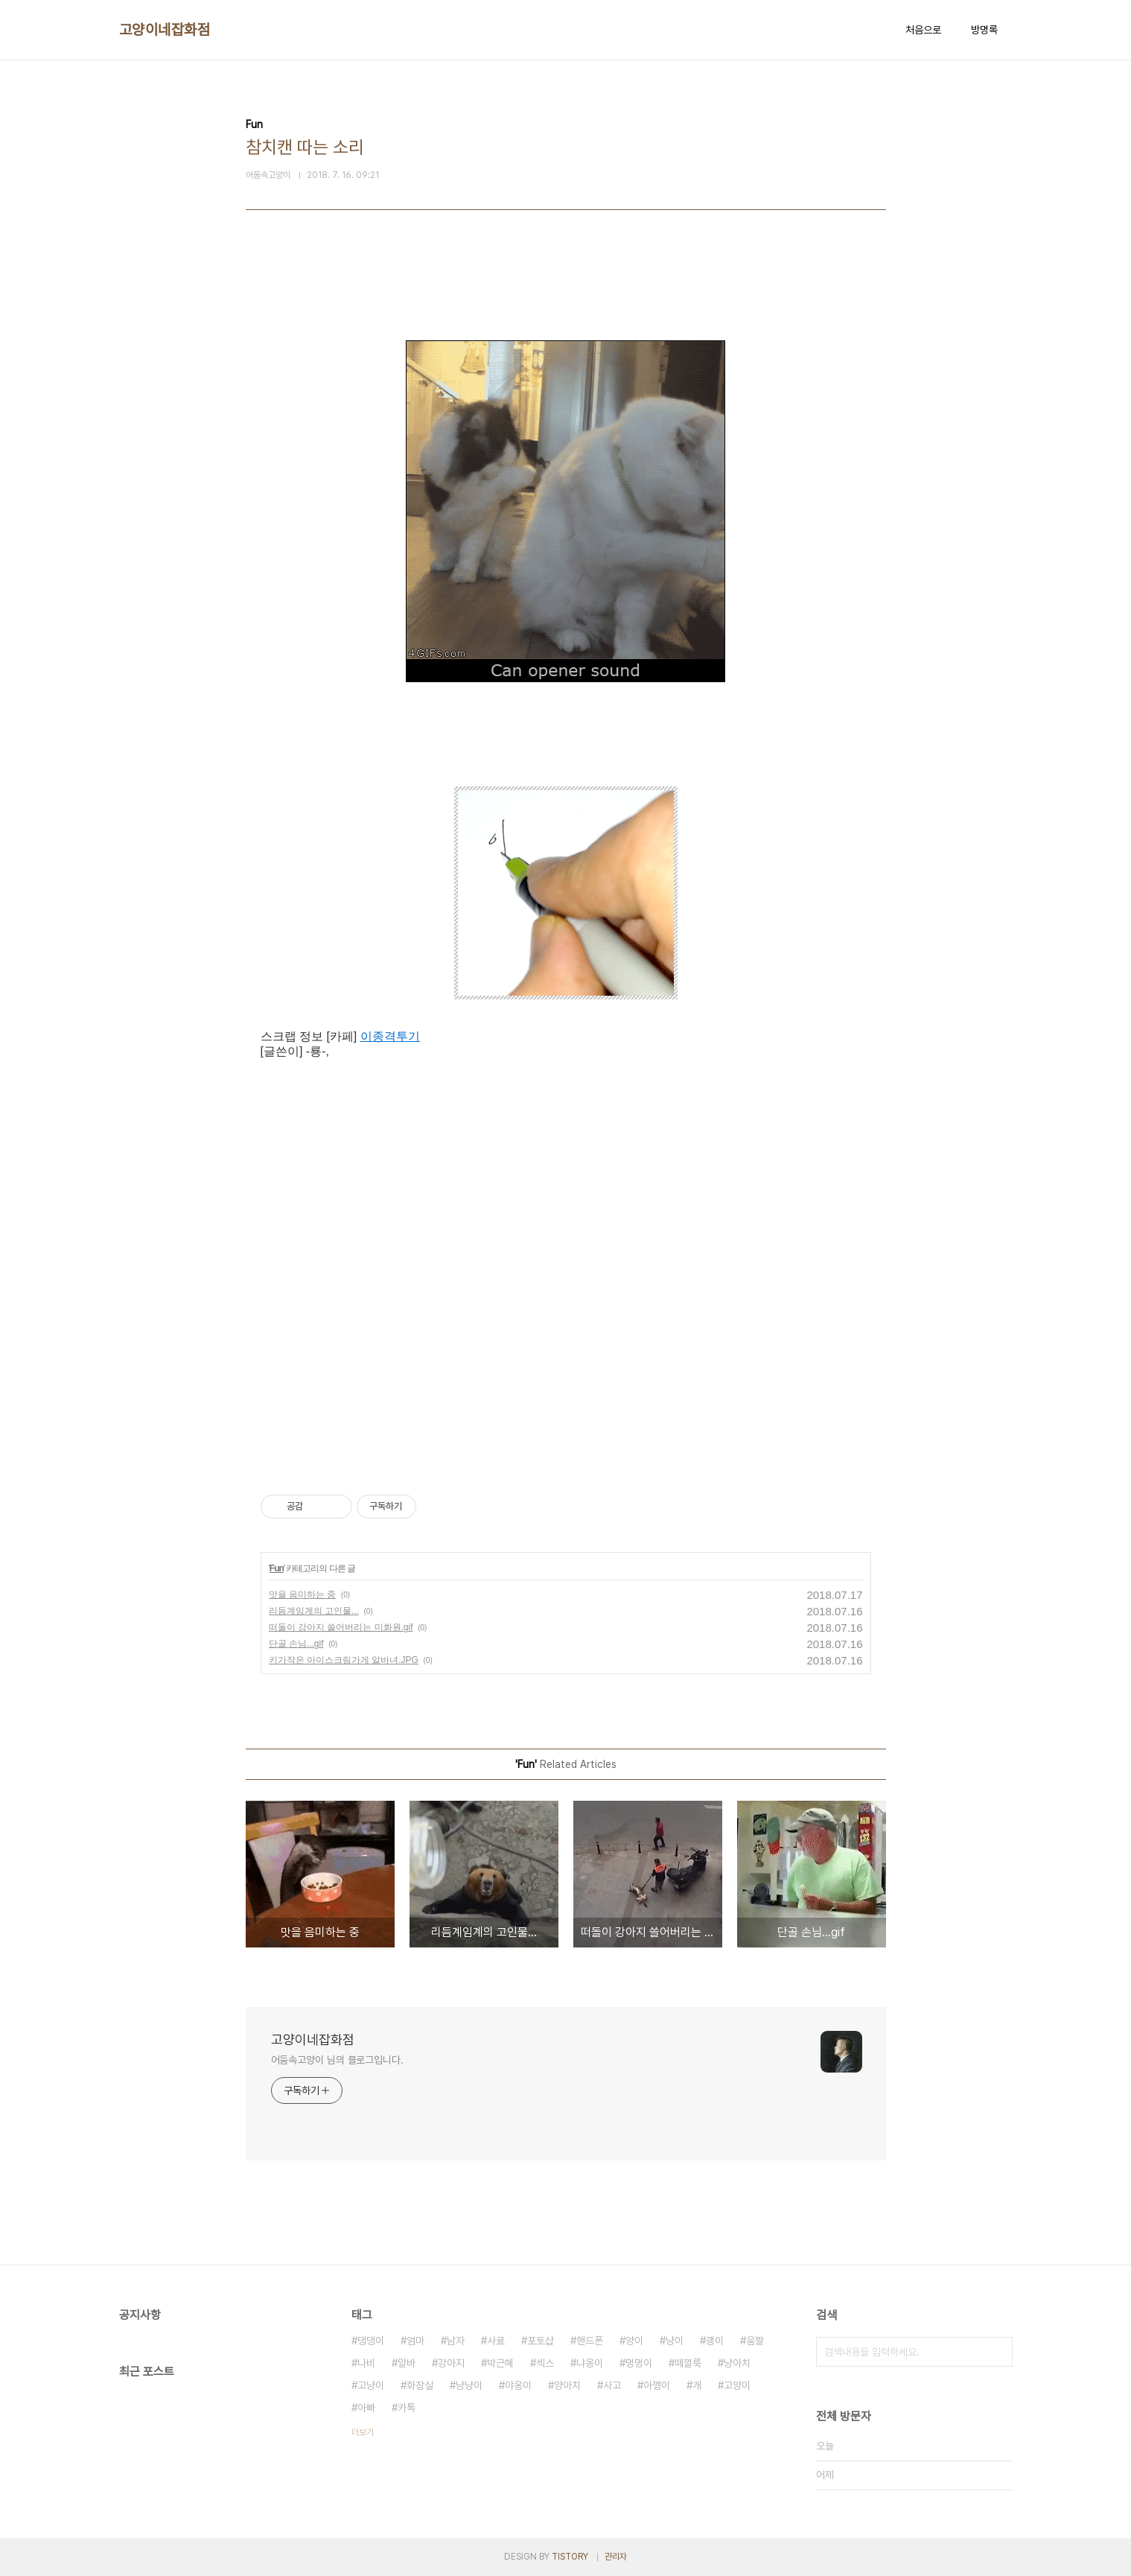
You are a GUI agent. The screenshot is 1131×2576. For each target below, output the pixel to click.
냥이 (675, 2341)
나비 (366, 2363)
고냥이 (370, 2385)
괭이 (715, 2341)
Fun (277, 1568)
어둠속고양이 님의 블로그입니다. (337, 2060)
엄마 (415, 2341)
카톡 (406, 2408)
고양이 (737, 2385)
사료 (496, 2341)
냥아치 (737, 2363)
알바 (406, 2363)
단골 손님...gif (296, 1643)
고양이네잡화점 (165, 30)
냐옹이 (589, 2363)
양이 (634, 2341)
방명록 (984, 30)
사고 (612, 2385)
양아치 (567, 2385)
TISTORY (570, 2556)
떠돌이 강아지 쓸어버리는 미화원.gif (341, 1627)
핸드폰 (589, 2341)
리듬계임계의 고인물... (314, 1611)
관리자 (616, 2556)
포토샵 (540, 2341)
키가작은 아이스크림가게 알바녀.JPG (343, 1660)
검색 (998, 2352)
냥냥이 (469, 2385)
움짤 (755, 2341)
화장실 (420, 2385)
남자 (456, 2341)
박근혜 (500, 2363)
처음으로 (923, 30)
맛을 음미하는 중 (303, 1594)
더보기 (362, 2432)
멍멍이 (638, 2363)
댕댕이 (370, 2341)
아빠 (366, 2408)
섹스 (545, 2363)
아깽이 (656, 2385)
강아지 (451, 2363)
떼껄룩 (688, 2363)
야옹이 (518, 2385)
